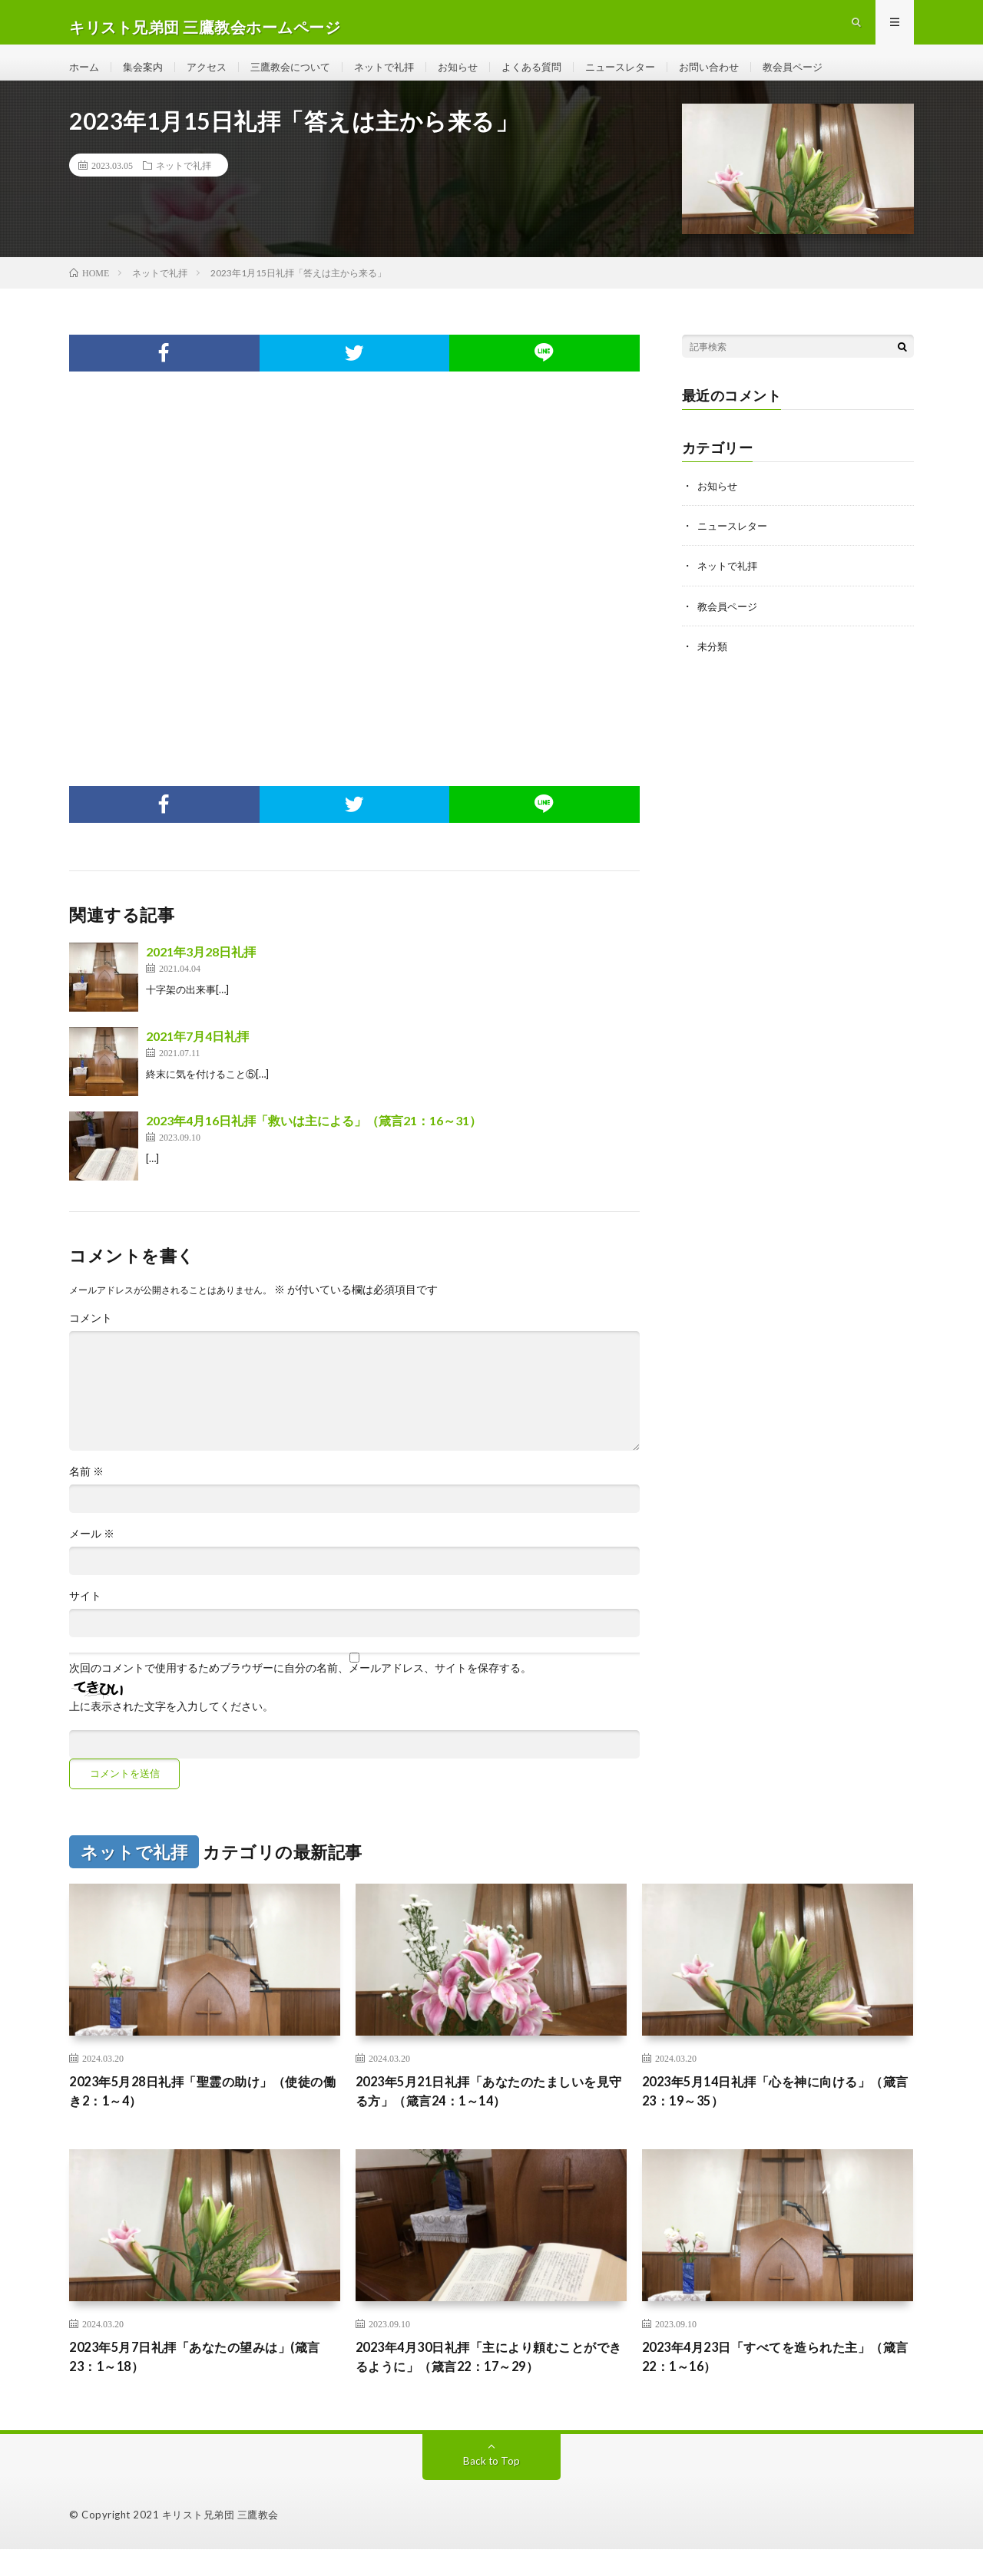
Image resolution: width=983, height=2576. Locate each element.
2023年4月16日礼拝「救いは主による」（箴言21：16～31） (314, 1140)
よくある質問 (556, 76)
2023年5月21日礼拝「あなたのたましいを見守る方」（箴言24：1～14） (490, 2113)
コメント (90, 1338)
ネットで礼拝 (401, 76)
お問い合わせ (743, 76)
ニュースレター (649, 76)
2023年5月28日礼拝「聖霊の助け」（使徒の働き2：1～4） (204, 2113)
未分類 (713, 665)
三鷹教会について (302, 76)
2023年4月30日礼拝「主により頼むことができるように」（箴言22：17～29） (490, 2382)
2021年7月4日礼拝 (197, 1056)
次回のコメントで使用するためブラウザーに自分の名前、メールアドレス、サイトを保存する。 (300, 1688)
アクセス (213, 76)
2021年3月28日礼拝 (201, 971)
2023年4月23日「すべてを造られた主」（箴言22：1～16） (770, 2382)
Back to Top (492, 2487)
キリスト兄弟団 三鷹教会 (220, 2541)
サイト (85, 1615)
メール (91, 1553)
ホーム (85, 76)
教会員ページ (831, 76)
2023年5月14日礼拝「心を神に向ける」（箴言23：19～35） (770, 2113)
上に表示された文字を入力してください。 (171, 1726)
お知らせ (478, 76)
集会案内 (146, 76)
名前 (86, 1491)
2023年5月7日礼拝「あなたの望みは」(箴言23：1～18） (202, 2382)
